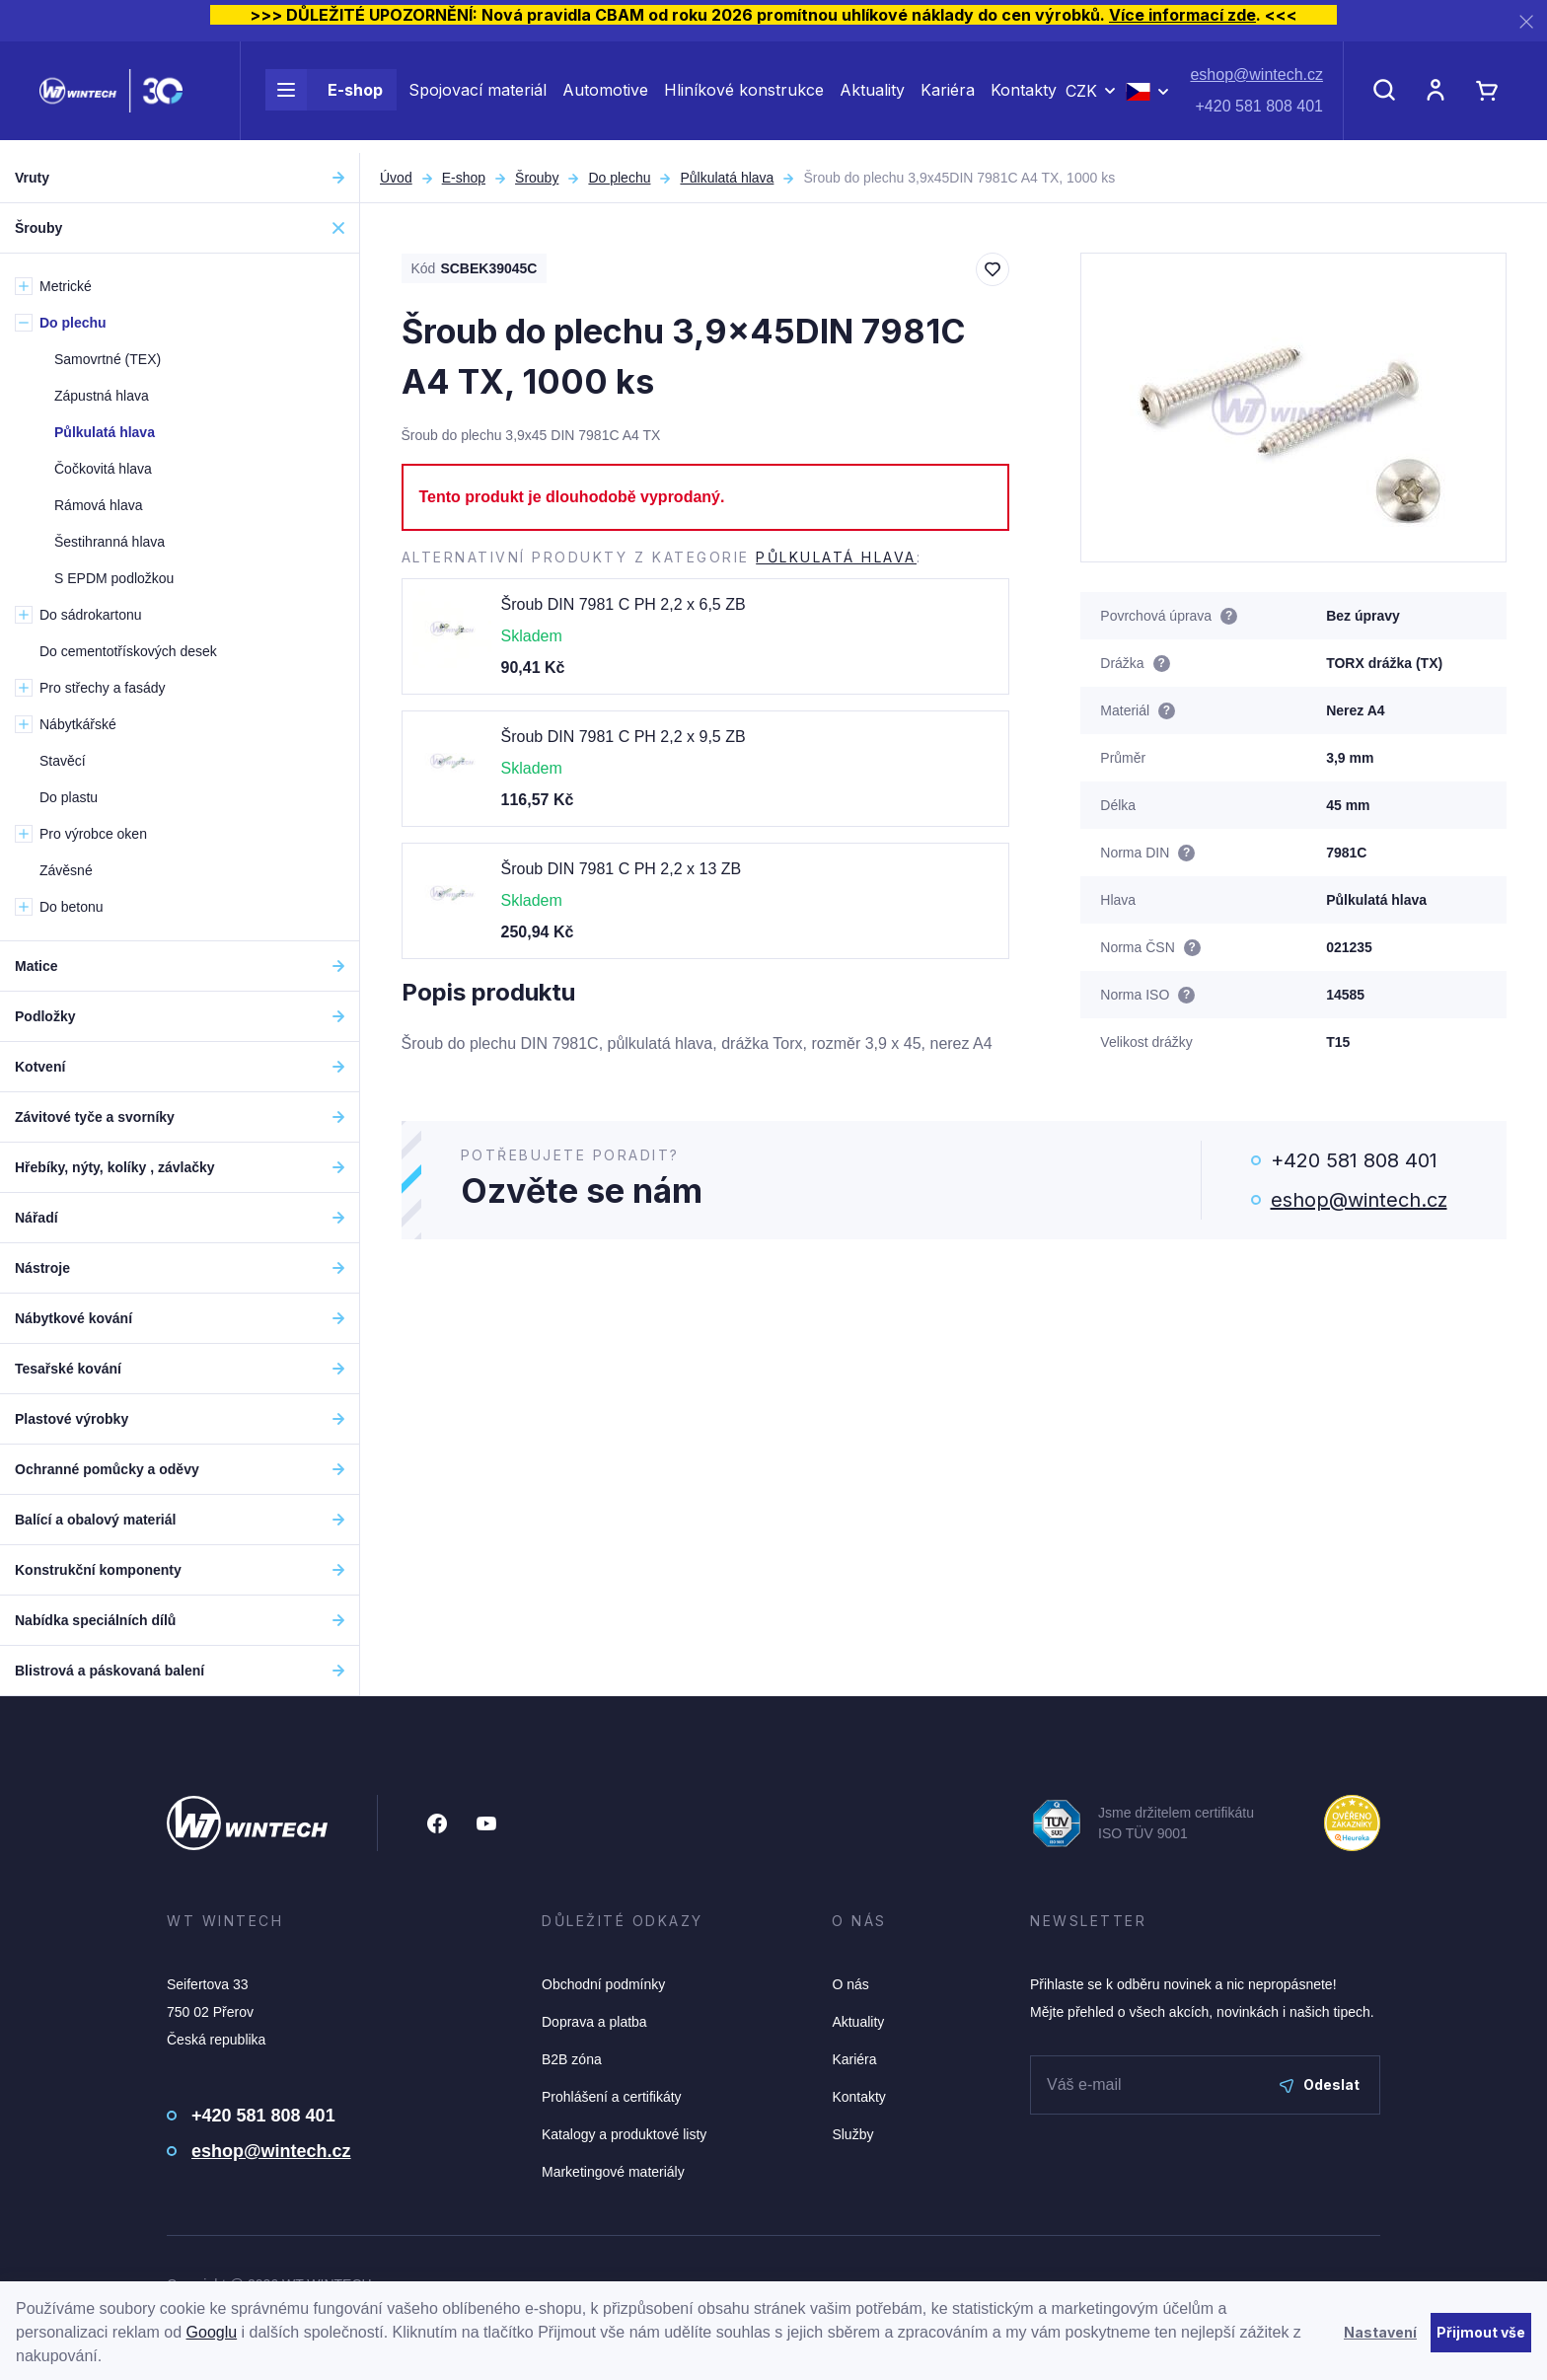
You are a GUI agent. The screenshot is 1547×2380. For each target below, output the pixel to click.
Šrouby (536, 178)
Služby (852, 2134)
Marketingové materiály (613, 2172)
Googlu (212, 2332)
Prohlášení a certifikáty (612, 2097)
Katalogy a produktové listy (624, 2134)
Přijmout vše (1480, 2332)
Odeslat (1320, 2084)
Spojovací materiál (477, 97)
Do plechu (619, 178)
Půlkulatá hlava (727, 178)
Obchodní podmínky (603, 1984)
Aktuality (872, 97)
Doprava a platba (594, 2022)
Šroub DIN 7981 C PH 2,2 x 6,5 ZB (623, 604)
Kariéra (948, 97)
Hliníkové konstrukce (744, 97)
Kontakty (1024, 97)
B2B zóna (572, 2059)
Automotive (605, 97)
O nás (850, 1984)
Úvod (396, 178)
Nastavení (1380, 2332)
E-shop (324, 96)
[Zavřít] (1526, 21)
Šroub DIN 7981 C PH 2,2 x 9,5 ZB (623, 736)
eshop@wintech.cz (1256, 81)
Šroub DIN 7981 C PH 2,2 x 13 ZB (621, 868)
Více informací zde (1182, 15)
